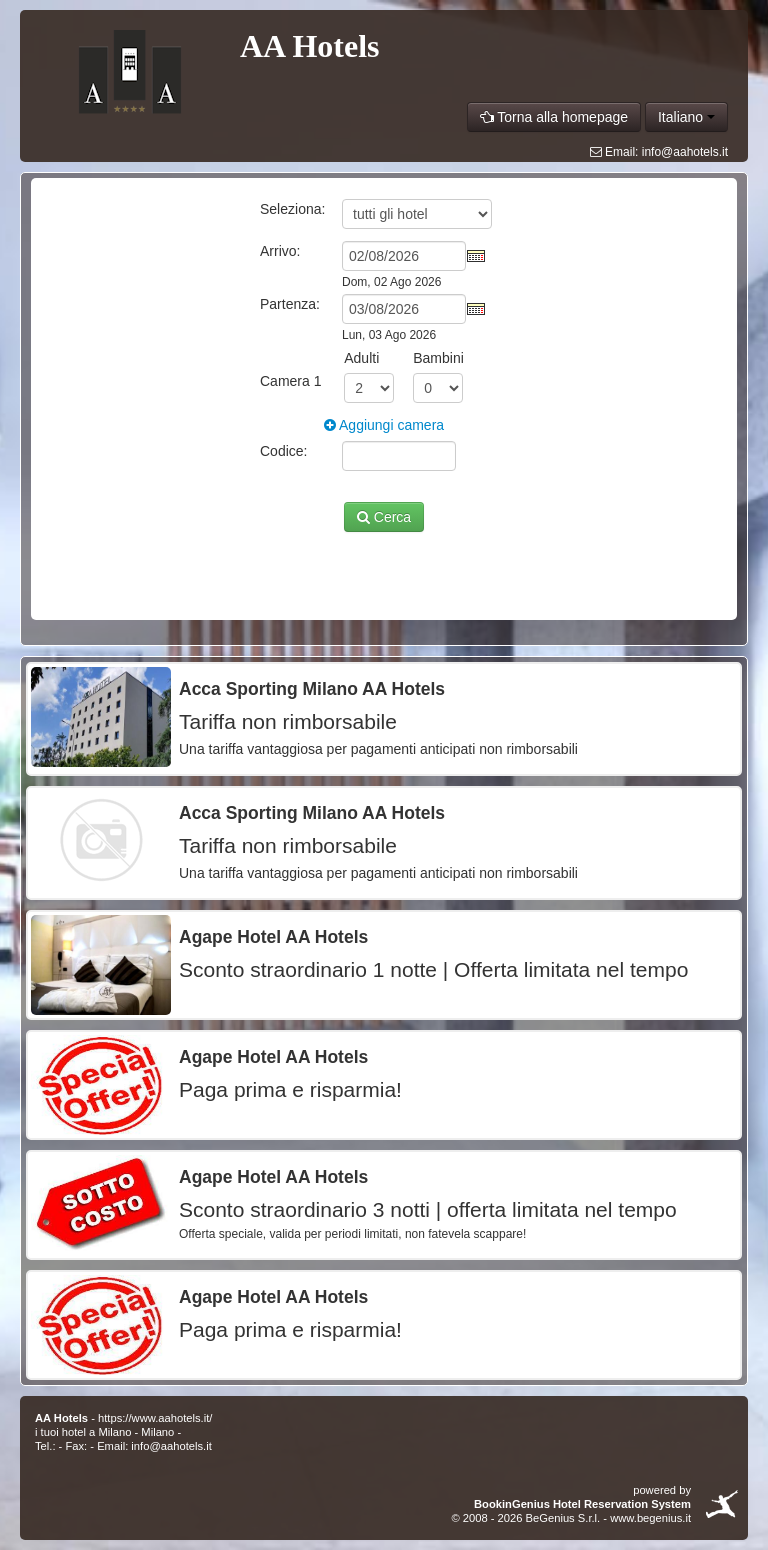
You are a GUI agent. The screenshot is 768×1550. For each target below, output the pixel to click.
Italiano (686, 117)
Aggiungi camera (384, 425)
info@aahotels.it (685, 152)
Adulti (361, 358)
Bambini (438, 358)
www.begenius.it (650, 1518)
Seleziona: (292, 209)
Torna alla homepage (554, 117)
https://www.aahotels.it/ (155, 1418)
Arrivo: (280, 251)
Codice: (283, 451)
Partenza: (290, 304)
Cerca (384, 517)
